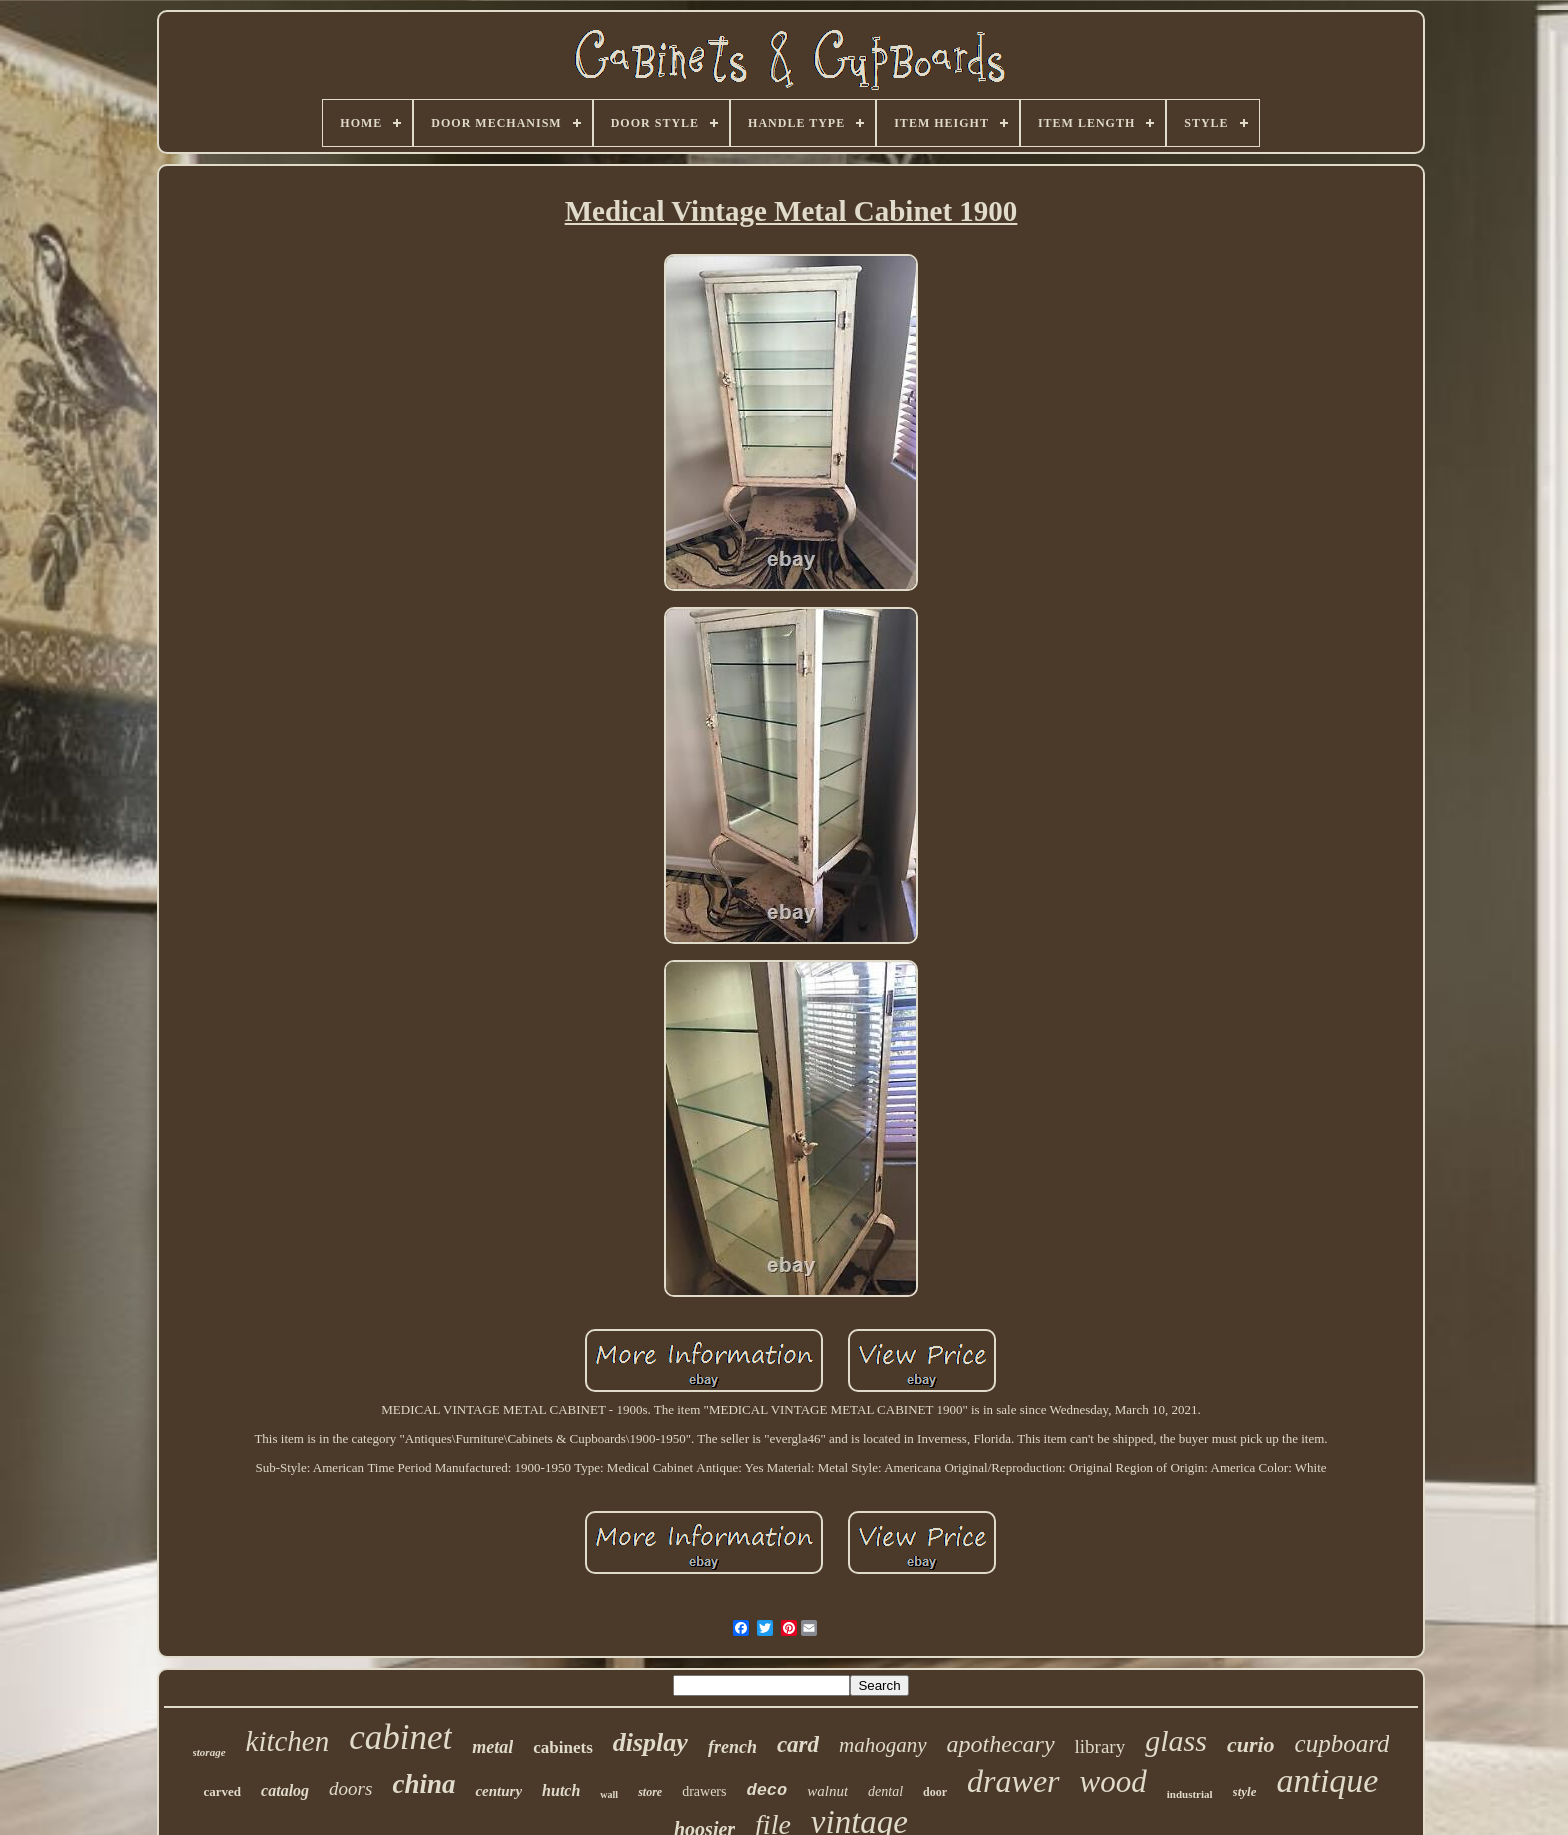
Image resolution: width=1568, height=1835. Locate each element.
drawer (1013, 1781)
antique (1327, 1780)
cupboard (1342, 1743)
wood (1113, 1781)
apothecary (1001, 1744)
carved (223, 1791)
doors (350, 1788)
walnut (827, 1791)
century (498, 1791)
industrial (1190, 1794)
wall (609, 1794)
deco (766, 1790)
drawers (704, 1791)
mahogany (883, 1745)
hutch (561, 1790)
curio (1251, 1744)
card (798, 1744)
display (650, 1742)
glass (1176, 1740)
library (1100, 1746)
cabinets (563, 1747)
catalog (285, 1790)
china (423, 1784)
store (650, 1792)
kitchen (288, 1741)
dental (885, 1791)
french (732, 1747)
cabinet (400, 1737)
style (1245, 1791)
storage (209, 1752)
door (935, 1792)
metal (492, 1747)
